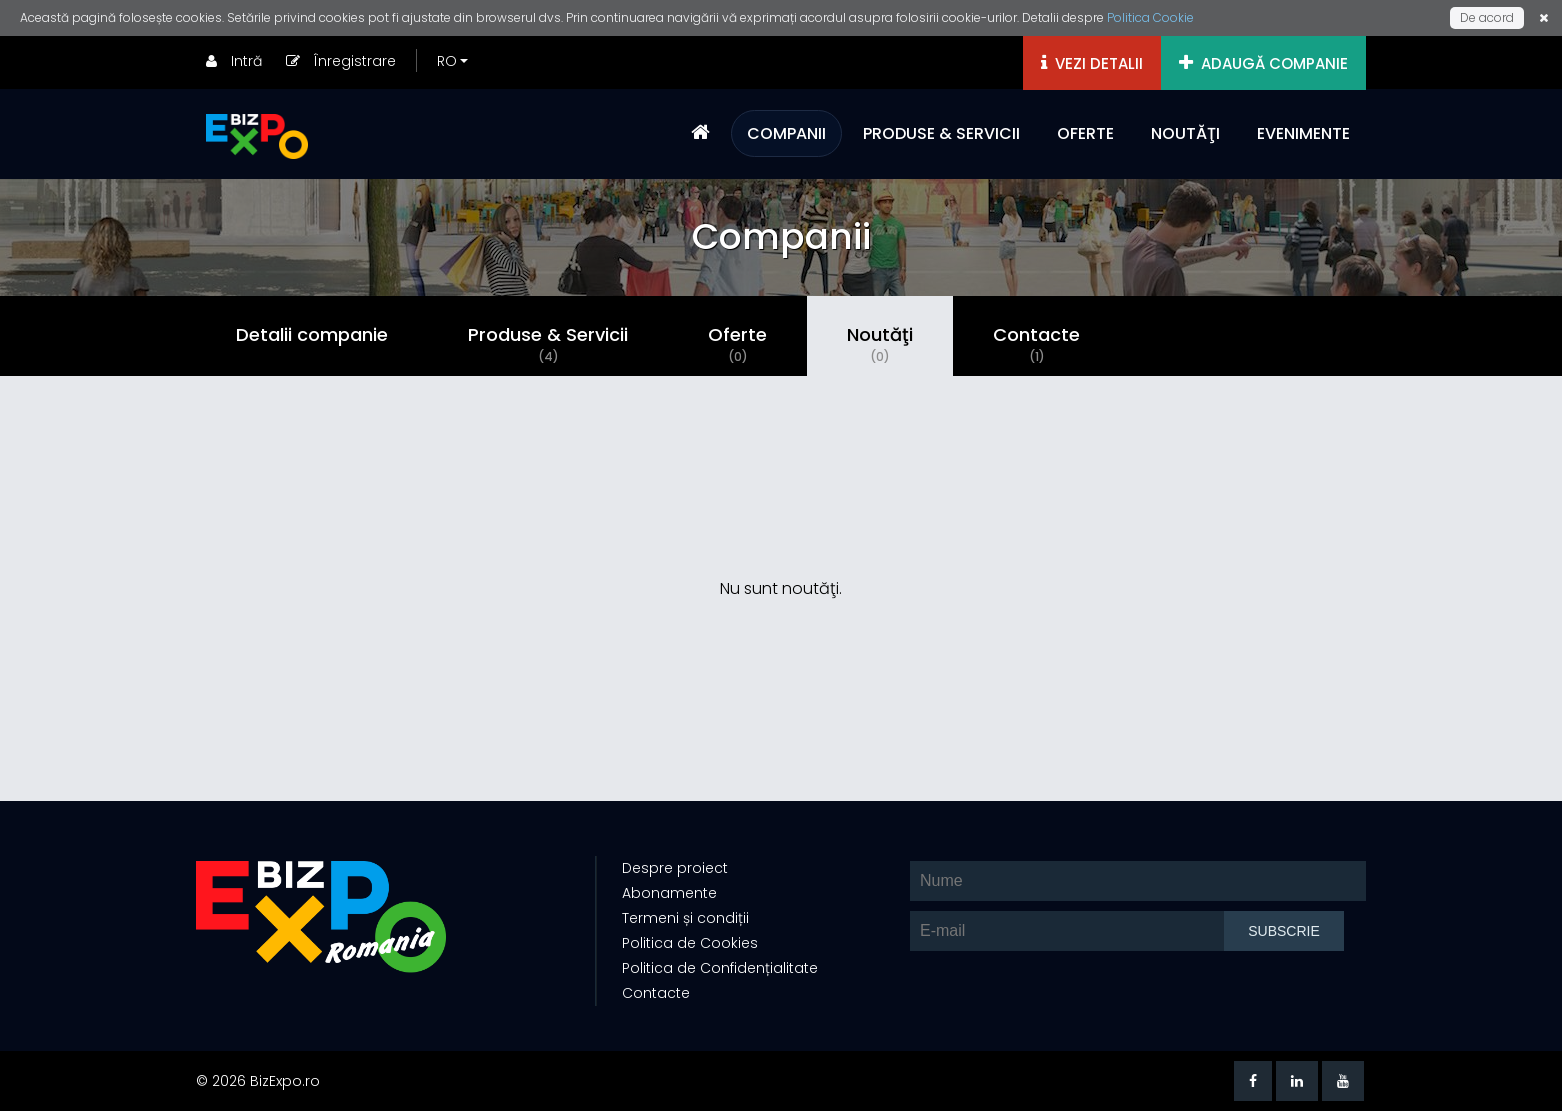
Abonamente (669, 893)
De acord (1487, 17)
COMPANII (786, 133)
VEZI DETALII (1092, 63)
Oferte (737, 344)
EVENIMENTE (1303, 133)
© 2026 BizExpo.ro (258, 1081)
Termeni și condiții (685, 918)
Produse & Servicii (548, 344)
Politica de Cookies (690, 943)
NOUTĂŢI (1185, 133)
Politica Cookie (1150, 17)
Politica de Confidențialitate (720, 968)
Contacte (1036, 344)
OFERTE (1085, 133)
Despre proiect (675, 868)
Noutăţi (880, 344)
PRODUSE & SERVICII (941, 133)
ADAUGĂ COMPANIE (1263, 63)
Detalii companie (312, 334)
